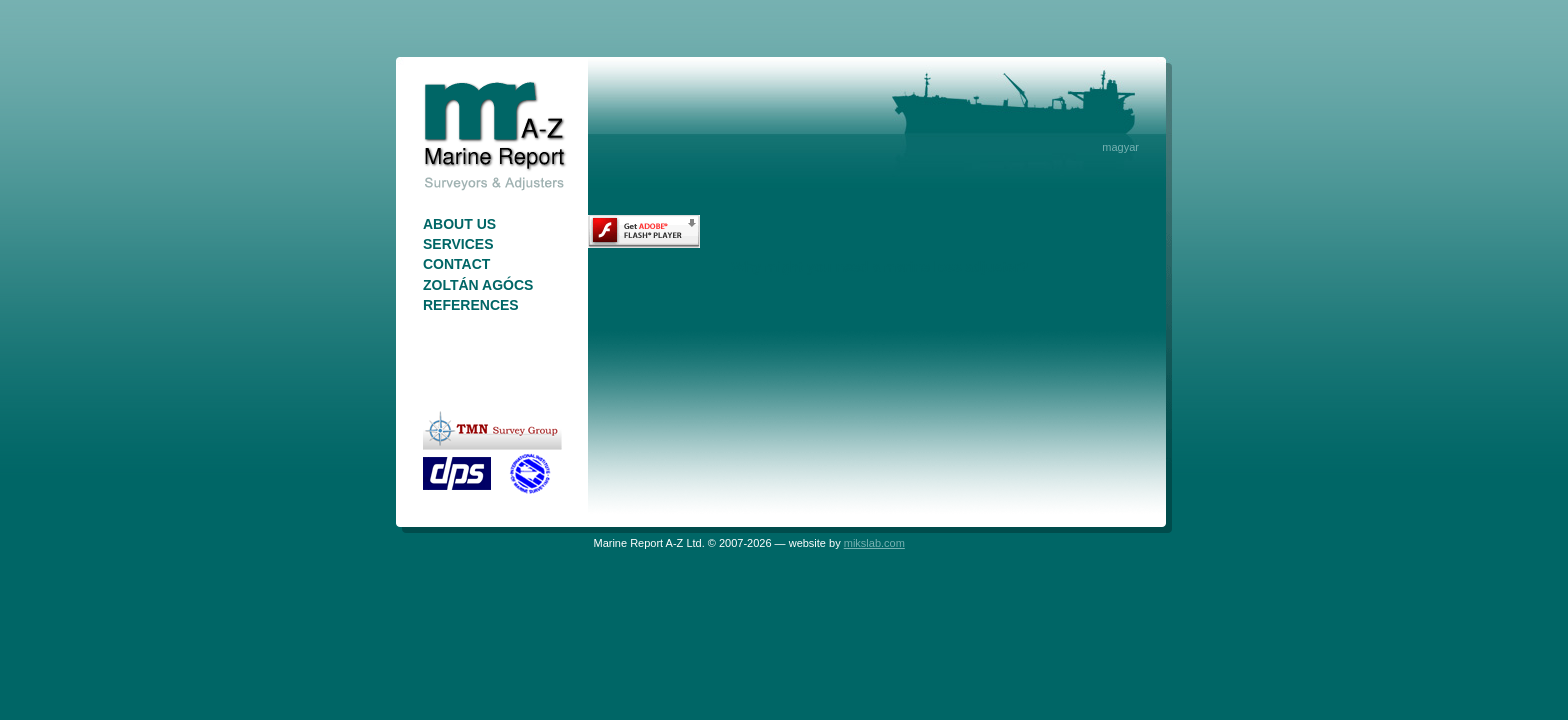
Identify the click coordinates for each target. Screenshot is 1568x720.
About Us (459, 224)
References (471, 305)
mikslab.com (874, 543)
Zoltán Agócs (478, 285)
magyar (1120, 147)
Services (458, 244)
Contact (456, 264)
